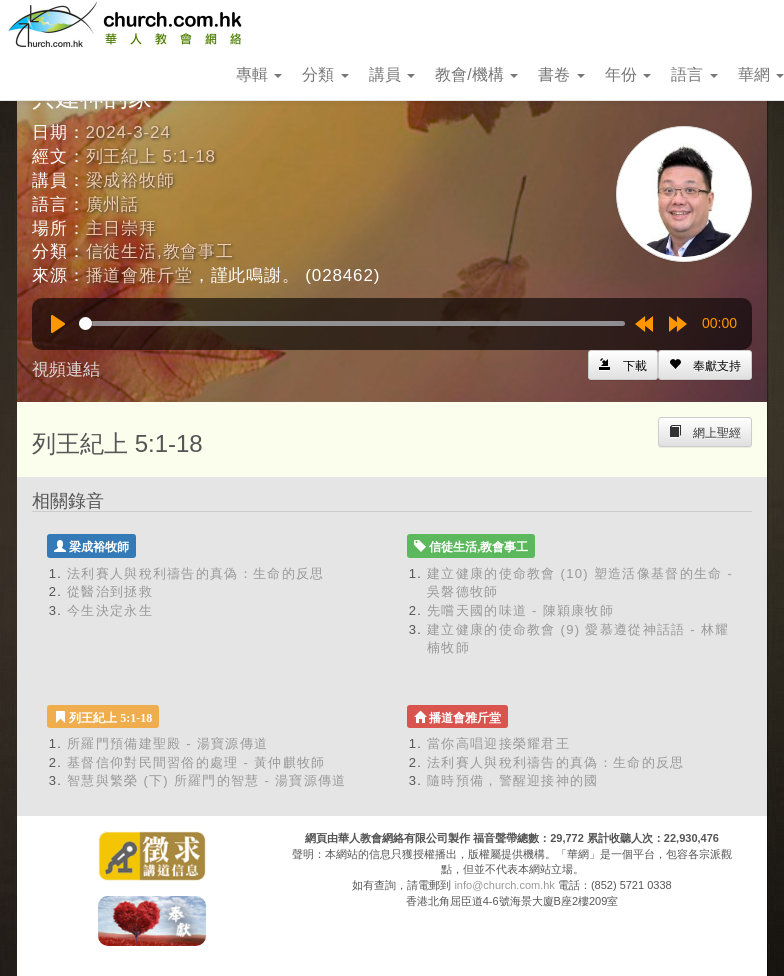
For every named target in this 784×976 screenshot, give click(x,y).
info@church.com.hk (504, 885)
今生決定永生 (110, 610)
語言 (694, 74)
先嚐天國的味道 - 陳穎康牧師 (520, 610)
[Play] (58, 324)
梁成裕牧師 (130, 180)
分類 (325, 74)
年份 (628, 74)
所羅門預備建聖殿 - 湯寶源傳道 (167, 743)
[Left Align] (705, 365)
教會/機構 (476, 74)
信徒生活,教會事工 (160, 251)
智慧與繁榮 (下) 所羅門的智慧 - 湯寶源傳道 (207, 780)
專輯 (259, 74)
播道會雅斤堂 (139, 275)
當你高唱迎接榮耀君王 (498, 743)
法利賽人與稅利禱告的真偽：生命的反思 (195, 573)
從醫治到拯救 (110, 591)
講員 (392, 74)
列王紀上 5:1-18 (151, 156)
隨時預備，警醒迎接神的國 (513, 780)
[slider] (352, 323)
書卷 (561, 74)
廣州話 (113, 204)
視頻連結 (66, 369)
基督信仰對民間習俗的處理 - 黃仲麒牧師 (196, 762)
